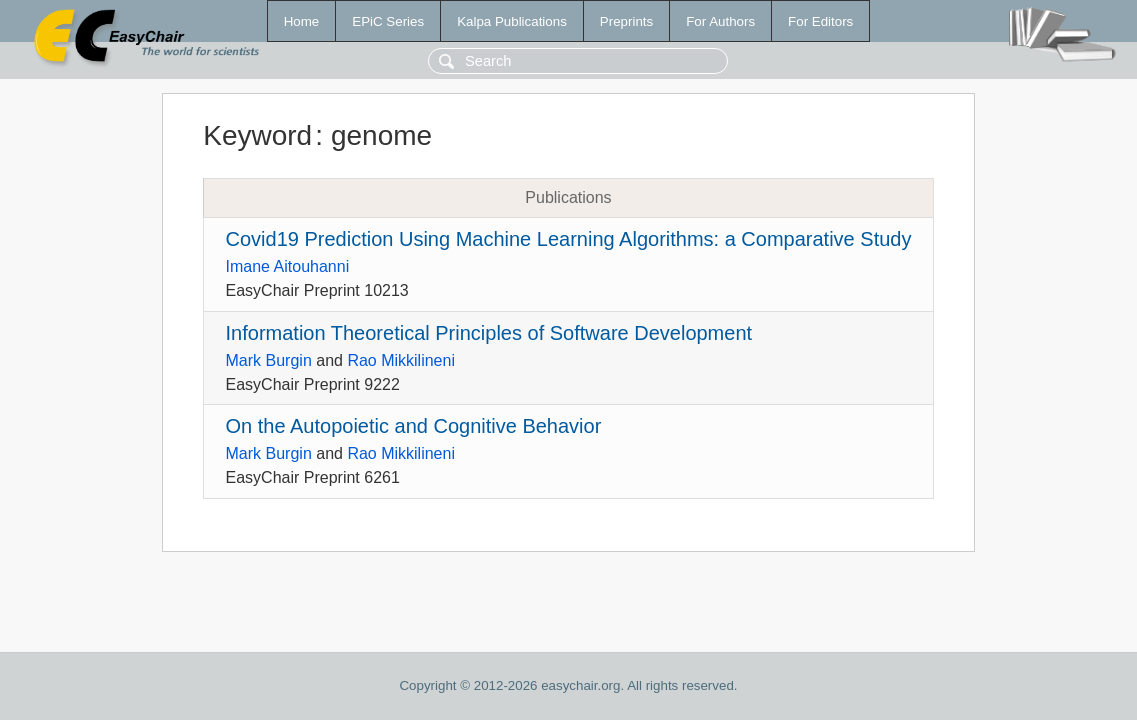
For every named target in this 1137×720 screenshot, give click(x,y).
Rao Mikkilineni (401, 360)
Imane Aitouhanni (288, 266)
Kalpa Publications (512, 21)
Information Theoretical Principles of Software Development (489, 333)
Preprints (626, 21)
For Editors (820, 21)
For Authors (720, 21)
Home (302, 21)
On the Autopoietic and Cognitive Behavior (414, 426)
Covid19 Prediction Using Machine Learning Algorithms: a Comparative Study (569, 239)
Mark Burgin (269, 360)
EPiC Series (388, 21)
